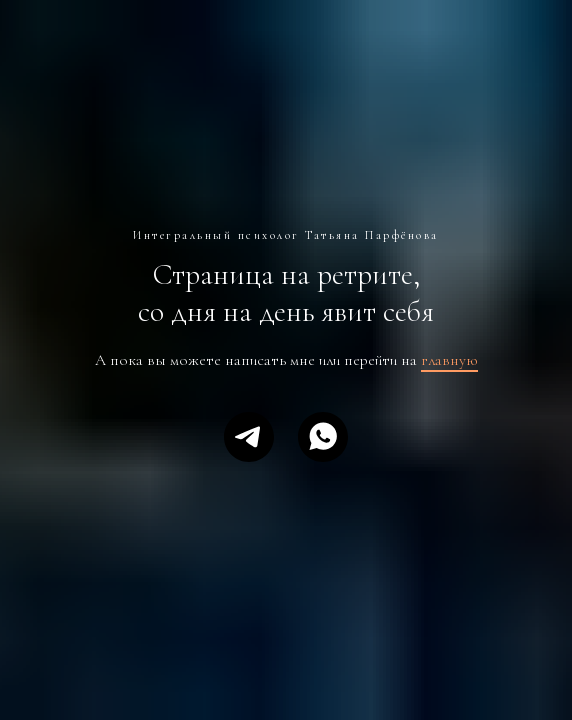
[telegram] (249, 437)
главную (449, 360)
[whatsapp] (323, 437)
